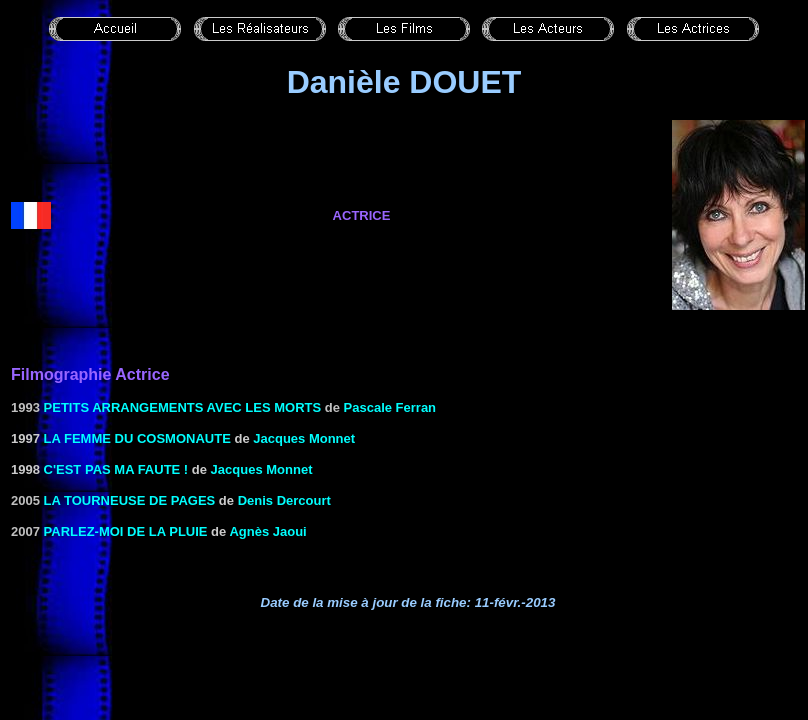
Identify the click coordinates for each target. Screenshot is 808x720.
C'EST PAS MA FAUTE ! (116, 469)
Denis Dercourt (284, 500)
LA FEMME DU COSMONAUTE (137, 438)
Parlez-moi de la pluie (126, 531)
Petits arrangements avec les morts (183, 407)
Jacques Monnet (304, 438)
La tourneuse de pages (130, 500)
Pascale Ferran (390, 407)
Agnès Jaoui (267, 531)
